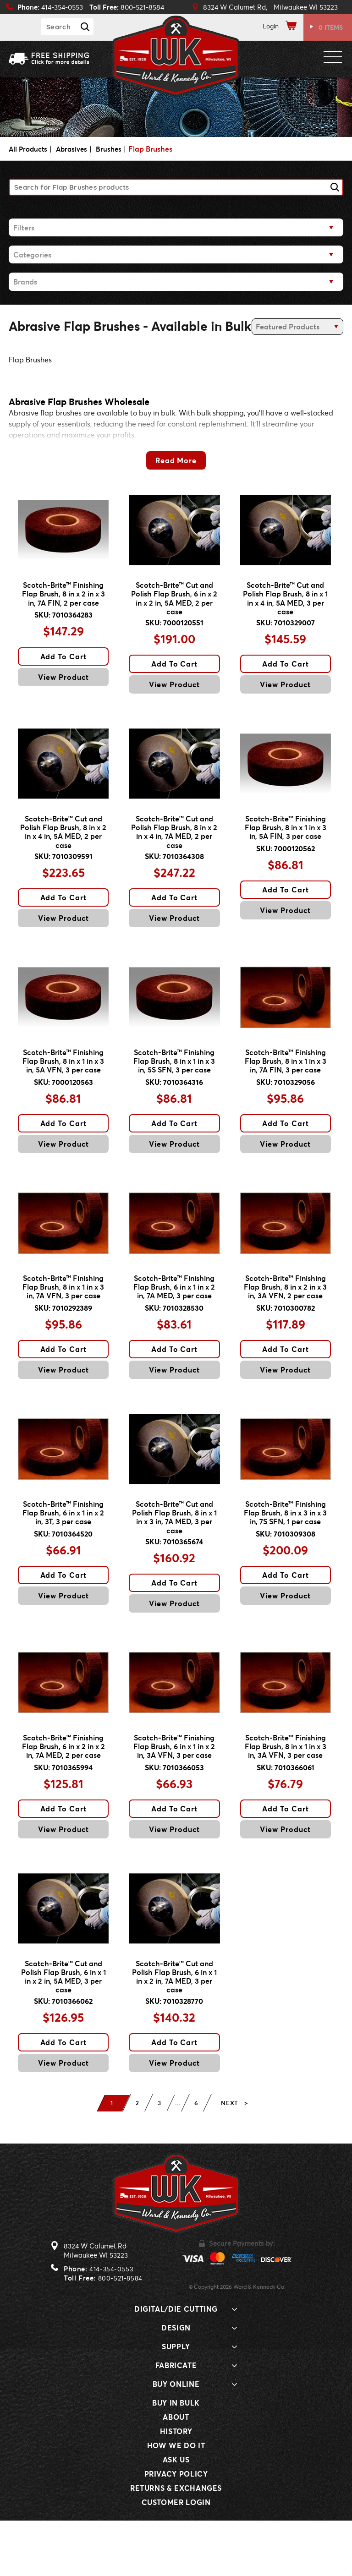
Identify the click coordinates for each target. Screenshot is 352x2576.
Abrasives (75, 148)
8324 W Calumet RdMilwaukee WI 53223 (96, 2306)
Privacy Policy (176, 2529)
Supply (176, 2401)
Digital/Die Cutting (176, 2364)
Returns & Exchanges (176, 2543)
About (176, 2472)
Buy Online (176, 2439)
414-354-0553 (111, 2324)
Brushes (114, 148)
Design (176, 2383)
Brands (25, 281)
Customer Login (176, 2557)
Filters (23, 227)
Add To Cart (63, 664)
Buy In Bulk (176, 2458)
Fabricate (176, 2420)
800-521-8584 (120, 2333)
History (176, 2486)
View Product (63, 684)
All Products (29, 148)
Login (271, 26)
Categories (32, 254)
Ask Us (176, 2515)
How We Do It (176, 2500)
